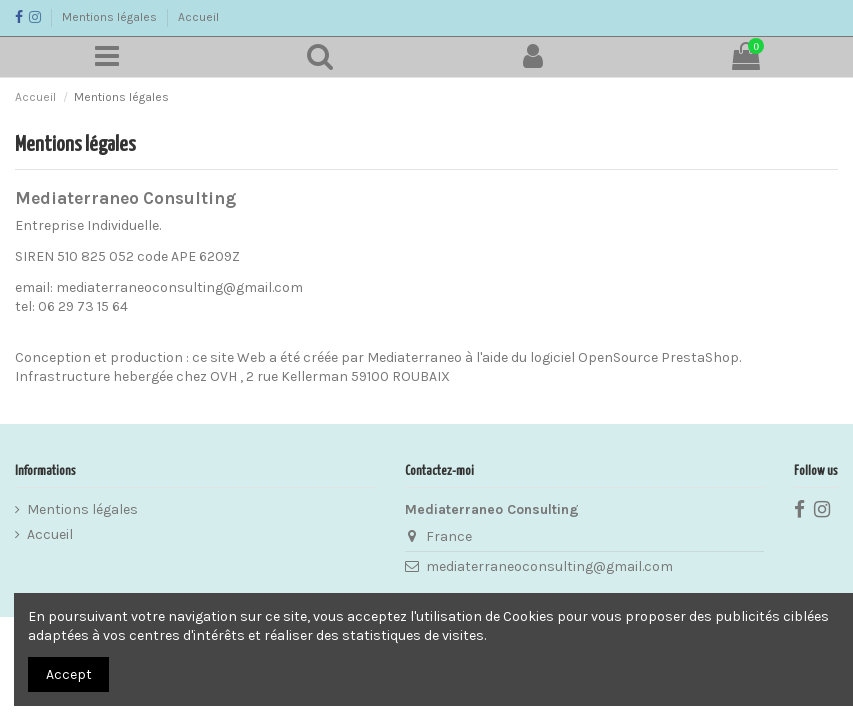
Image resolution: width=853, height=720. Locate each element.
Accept (69, 674)
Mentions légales (111, 17)
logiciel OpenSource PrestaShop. (635, 357)
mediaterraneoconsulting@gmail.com (549, 566)
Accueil (198, 17)
